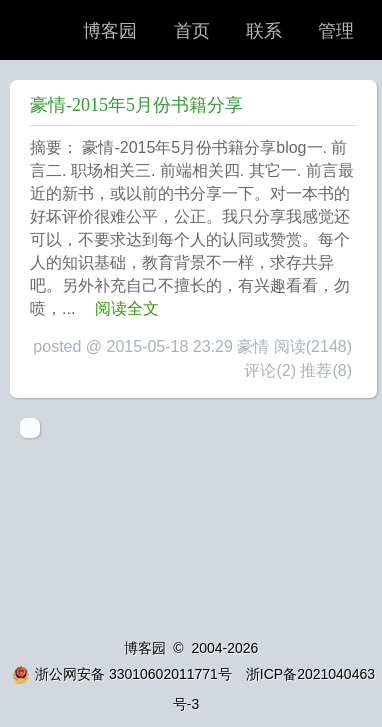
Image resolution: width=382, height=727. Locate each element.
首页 (192, 31)
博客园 (110, 31)
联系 (264, 31)
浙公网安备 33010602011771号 (122, 674)
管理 (336, 31)
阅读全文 (127, 308)
